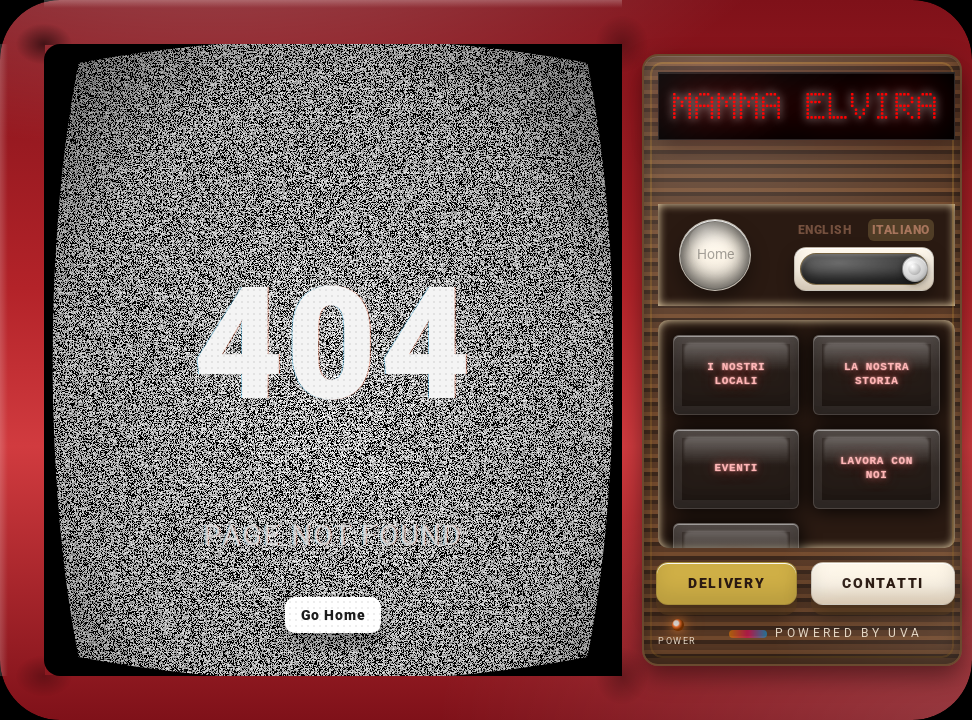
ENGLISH (824, 230)
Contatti (882, 583)
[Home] (715, 255)
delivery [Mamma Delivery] (726, 583)
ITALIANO (901, 230)
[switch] (864, 269)
